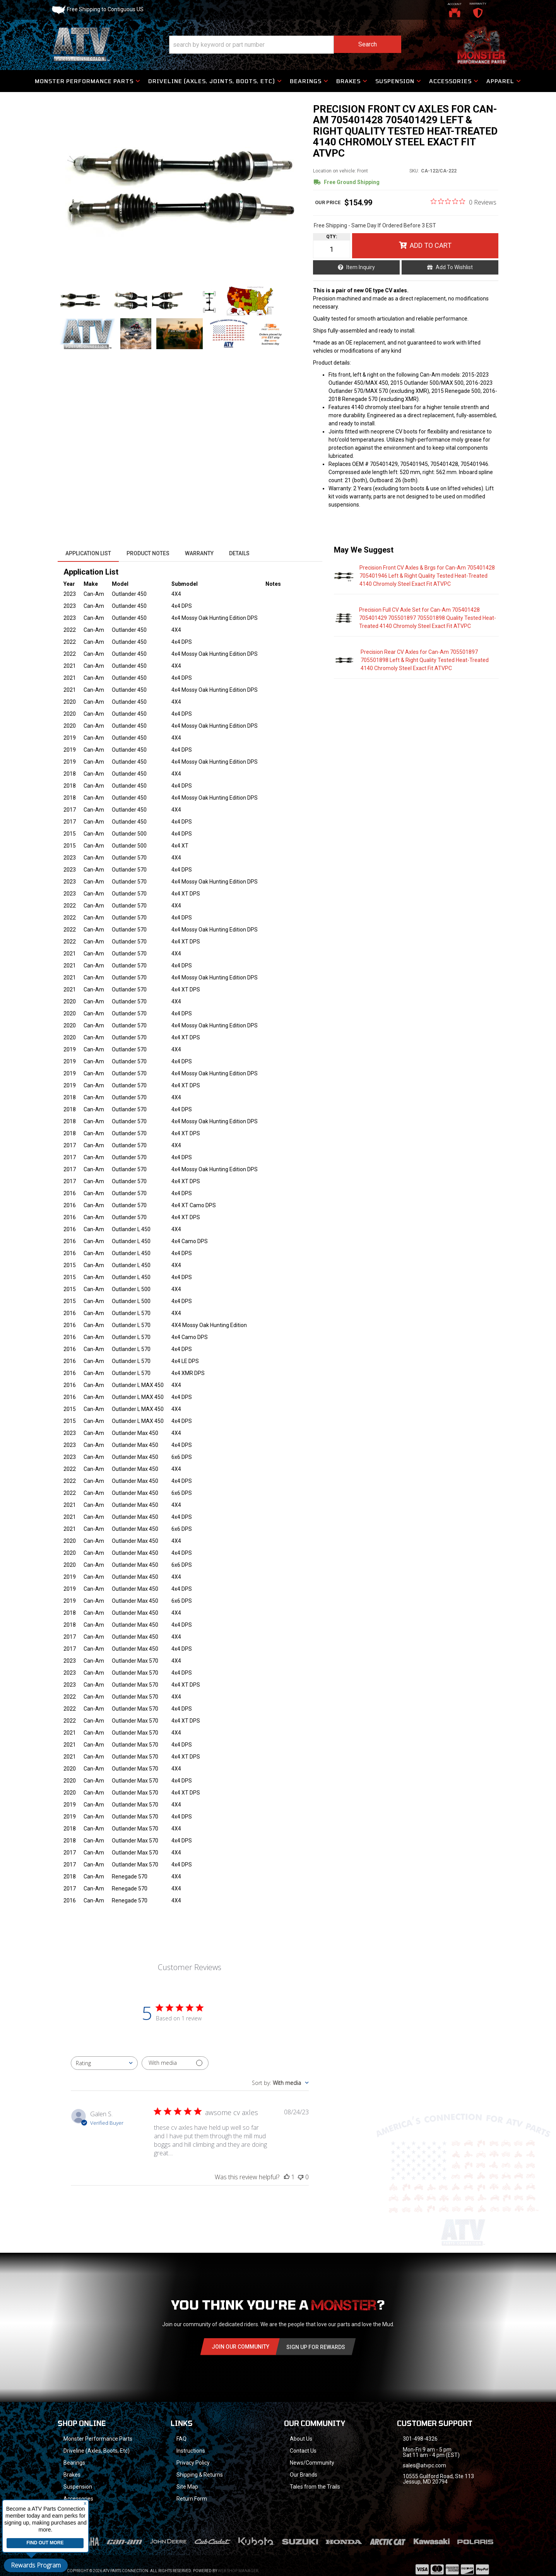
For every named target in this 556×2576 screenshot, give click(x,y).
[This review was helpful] (286, 2177)
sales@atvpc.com (424, 2465)
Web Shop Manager (238, 2561)
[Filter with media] (175, 2063)
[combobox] (104, 2063)
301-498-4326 (420, 2439)
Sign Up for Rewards (315, 2347)
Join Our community (240, 2347)
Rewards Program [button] (36, 2565)
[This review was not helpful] (300, 2177)
